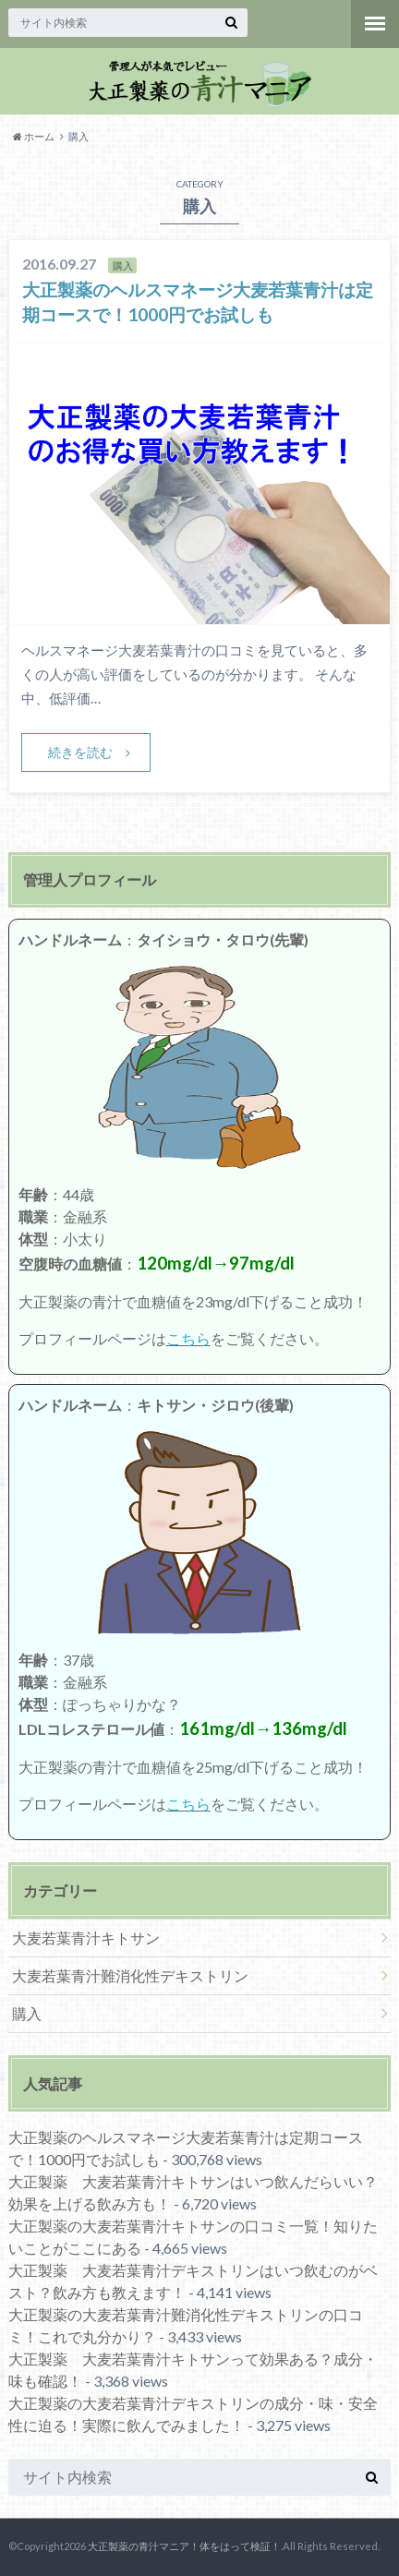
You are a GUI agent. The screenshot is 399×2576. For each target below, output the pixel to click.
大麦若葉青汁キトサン (86, 1937)
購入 (27, 2013)
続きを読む (80, 752)
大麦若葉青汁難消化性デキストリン (130, 1975)
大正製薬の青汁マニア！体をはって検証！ (184, 2546)
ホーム (33, 136)
